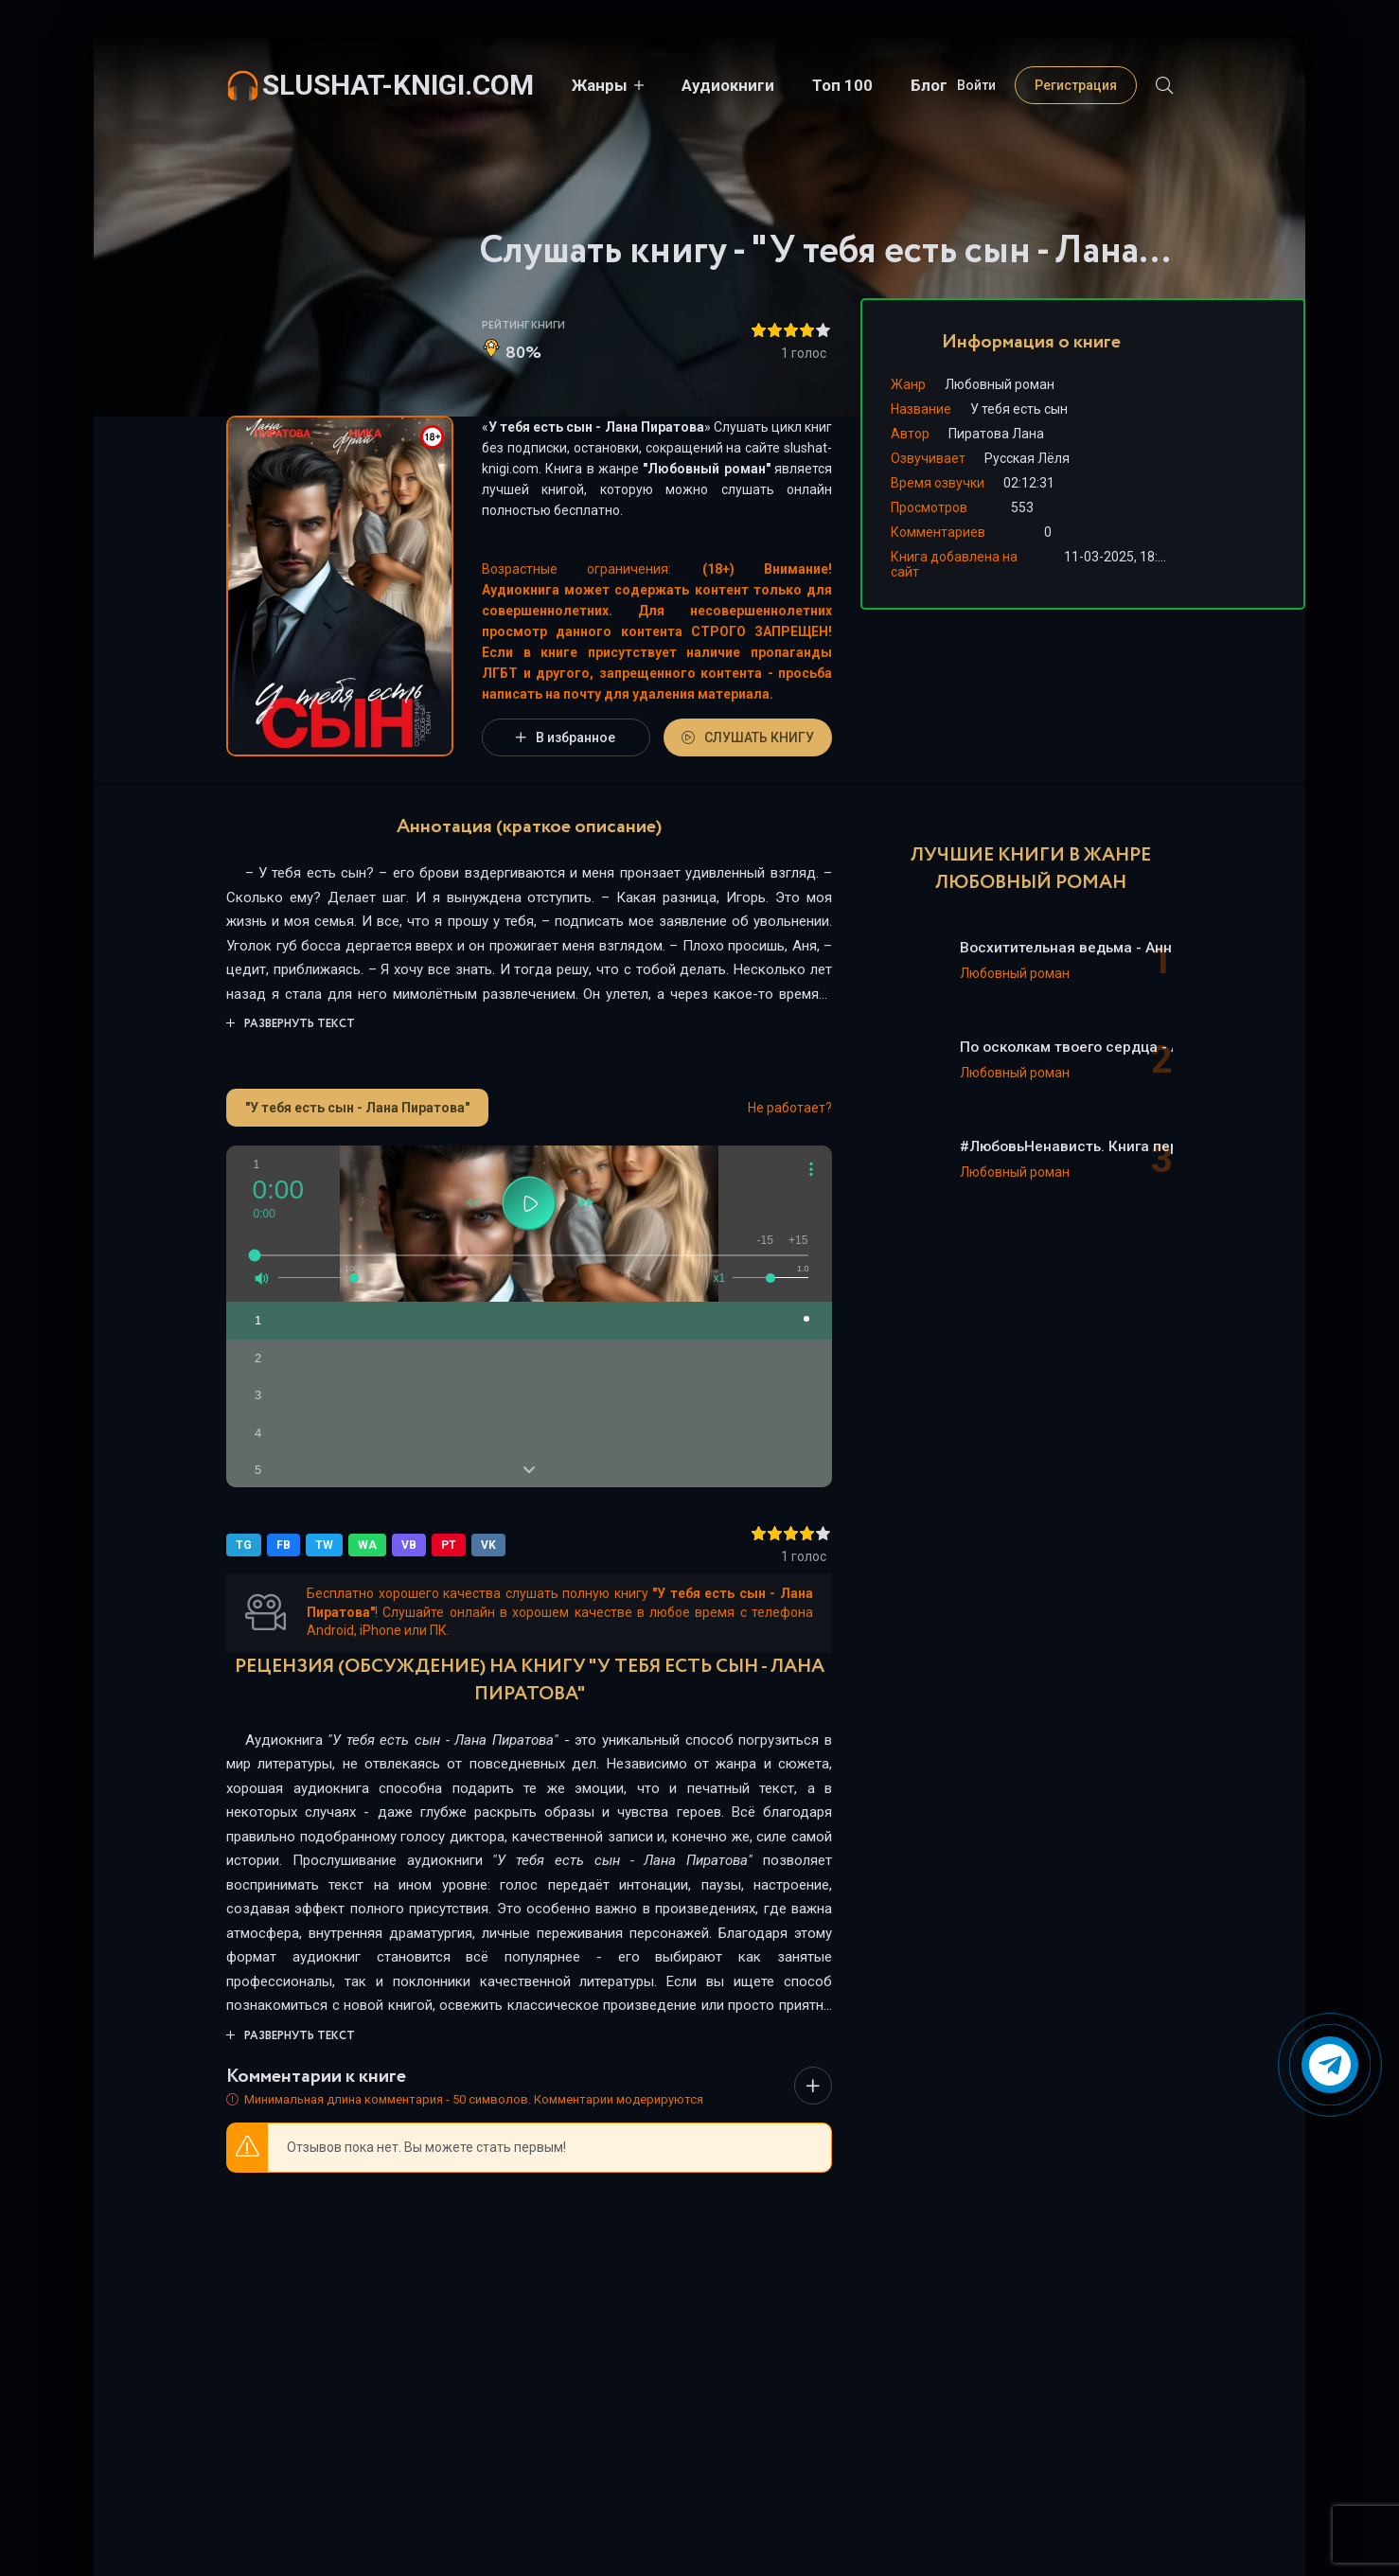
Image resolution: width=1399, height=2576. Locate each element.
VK (488, 1545)
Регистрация (1076, 85)
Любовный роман (706, 468)
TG (244, 1545)
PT (448, 1545)
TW (324, 1545)
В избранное (565, 737)
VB (408, 1545)
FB (283, 1545)
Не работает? (790, 1107)
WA (367, 1545)
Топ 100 (842, 85)
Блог (929, 85)
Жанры (600, 85)
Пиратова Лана (996, 433)
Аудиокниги (728, 85)
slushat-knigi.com (398, 84)
